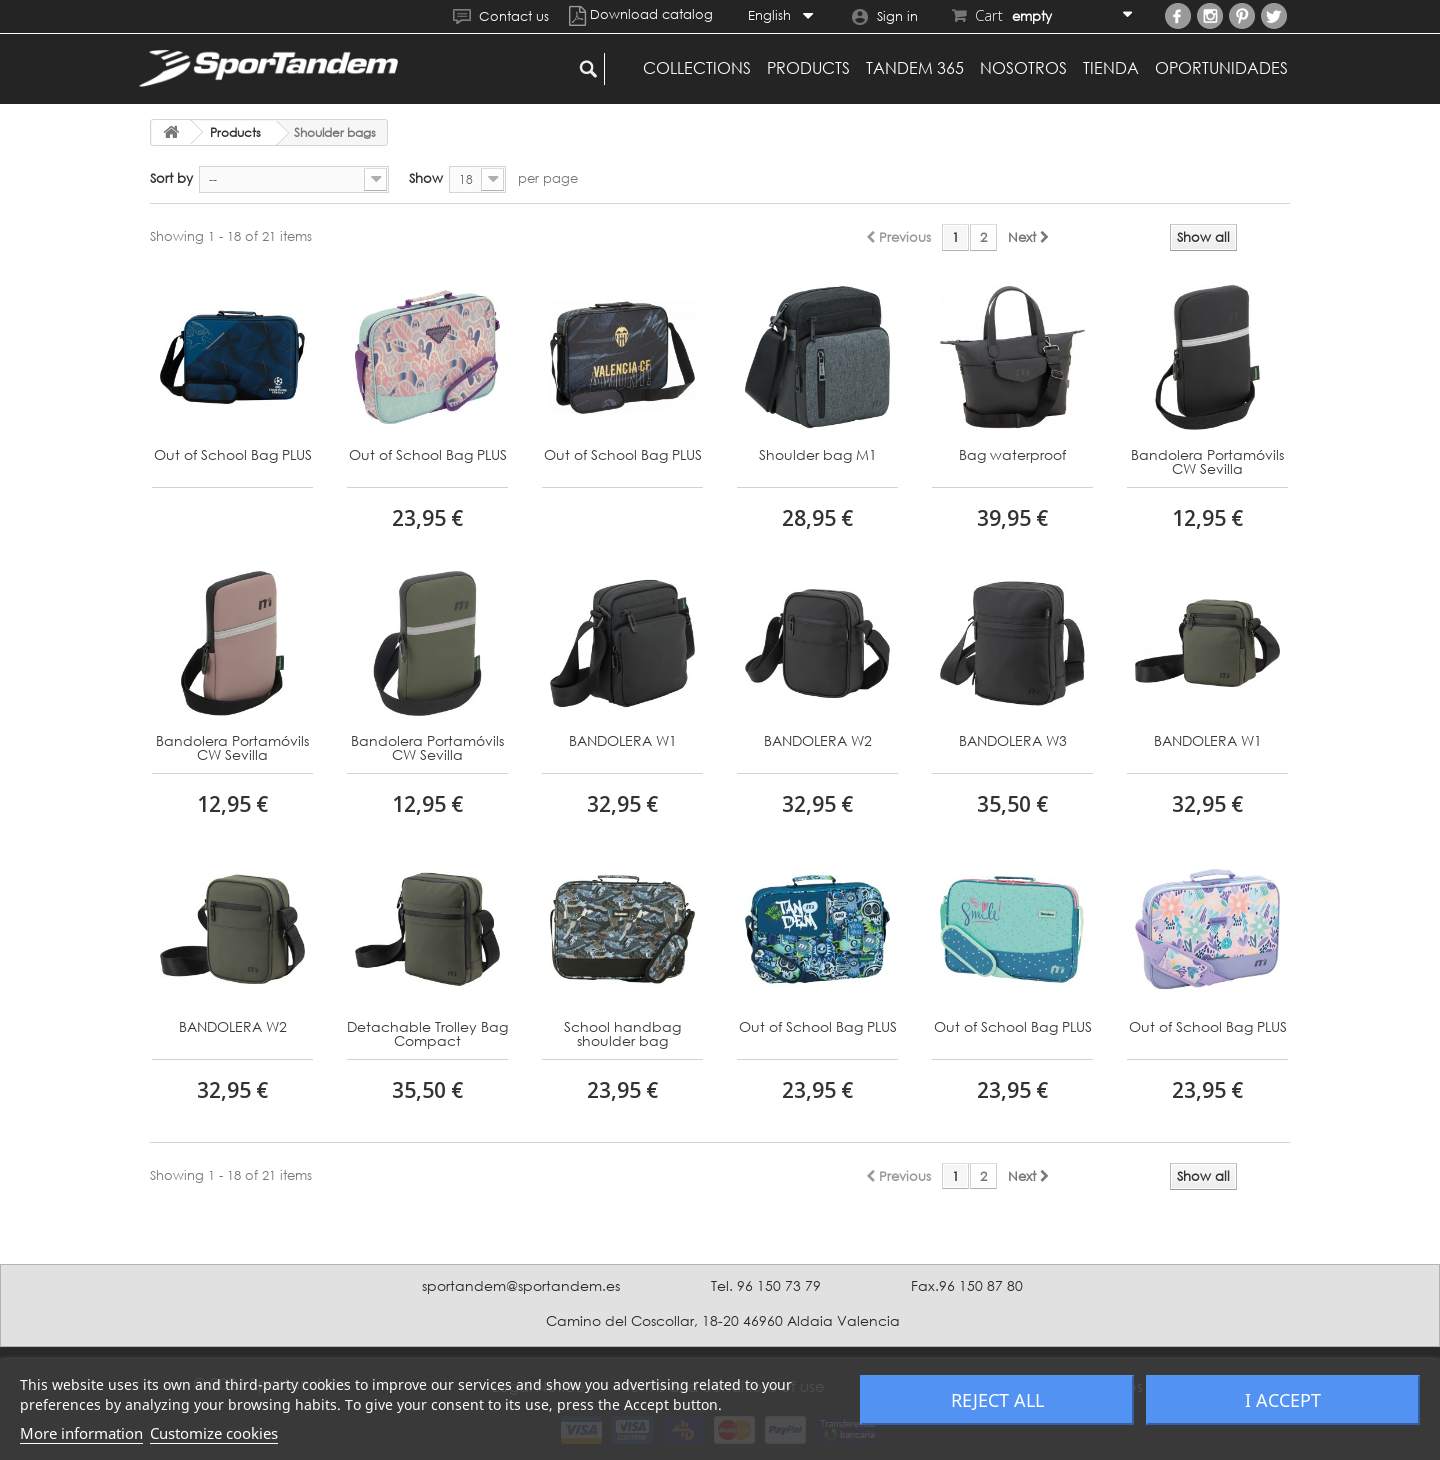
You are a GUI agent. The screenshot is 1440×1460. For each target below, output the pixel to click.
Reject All (997, 1400)
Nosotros (1023, 68)
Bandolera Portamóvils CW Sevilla (1207, 462)
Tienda (1111, 68)
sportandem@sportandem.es (521, 1285)
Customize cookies (214, 1433)
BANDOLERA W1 (623, 741)
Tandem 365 (915, 68)
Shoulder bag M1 (818, 455)
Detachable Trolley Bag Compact (427, 1034)
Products (808, 68)
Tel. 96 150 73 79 (766, 1285)
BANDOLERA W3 (1013, 741)
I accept (1283, 1400)
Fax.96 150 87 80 (967, 1285)
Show (426, 178)
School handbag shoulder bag (622, 1034)
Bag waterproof (1012, 455)
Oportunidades (1221, 68)
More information (81, 1433)
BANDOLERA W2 (818, 741)
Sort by (171, 178)
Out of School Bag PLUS (233, 455)
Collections (697, 68)
